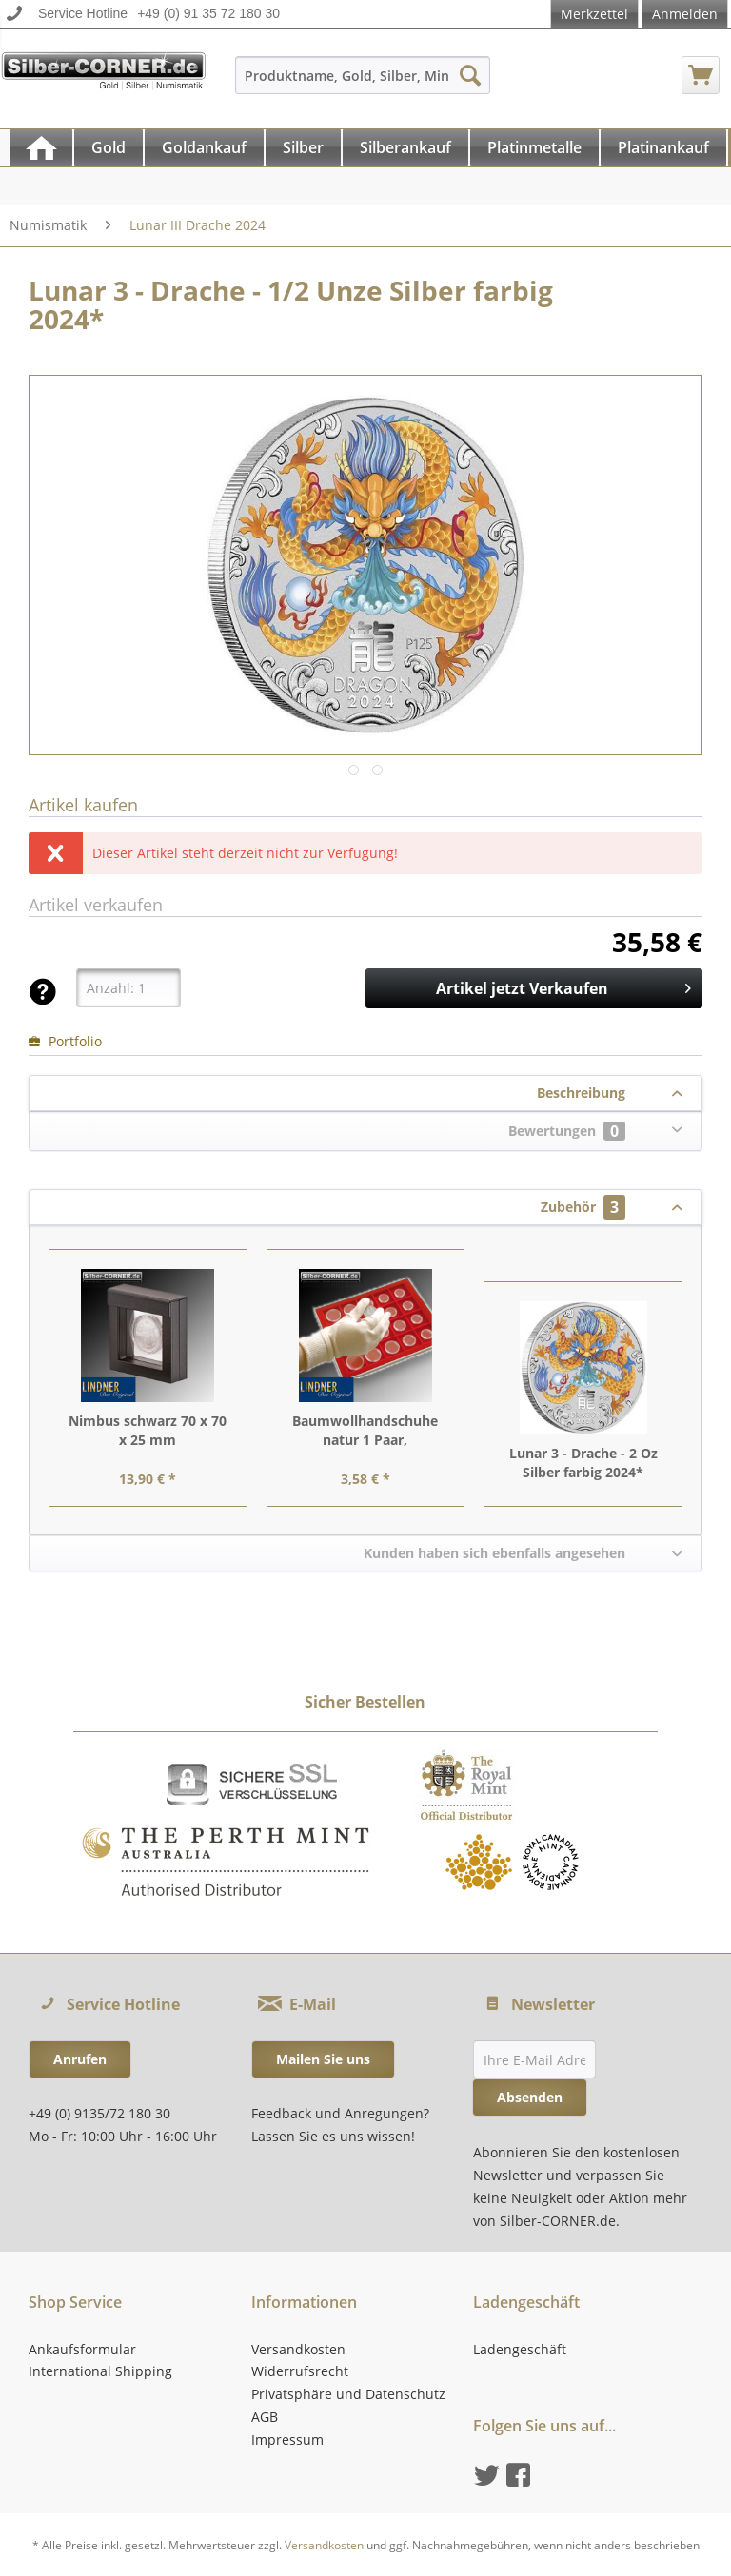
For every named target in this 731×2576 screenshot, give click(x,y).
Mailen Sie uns (323, 2059)
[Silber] (303, 147)
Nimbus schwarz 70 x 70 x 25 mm (148, 1430)
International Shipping (100, 2371)
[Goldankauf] (204, 147)
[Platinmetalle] (534, 147)
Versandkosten (298, 2349)
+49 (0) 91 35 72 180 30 (208, 13)
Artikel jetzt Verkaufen (563, 986)
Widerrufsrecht (299, 2371)
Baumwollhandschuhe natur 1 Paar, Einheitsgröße (365, 1431)
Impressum (287, 2439)
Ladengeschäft (519, 2349)
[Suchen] (470, 75)
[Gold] (108, 147)
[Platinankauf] (663, 147)
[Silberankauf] (405, 147)
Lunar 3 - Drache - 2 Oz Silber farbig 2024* (583, 1462)
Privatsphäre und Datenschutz (348, 2394)
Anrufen (80, 2059)
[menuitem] (363, 84)
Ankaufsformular (82, 2349)
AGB (264, 2417)
